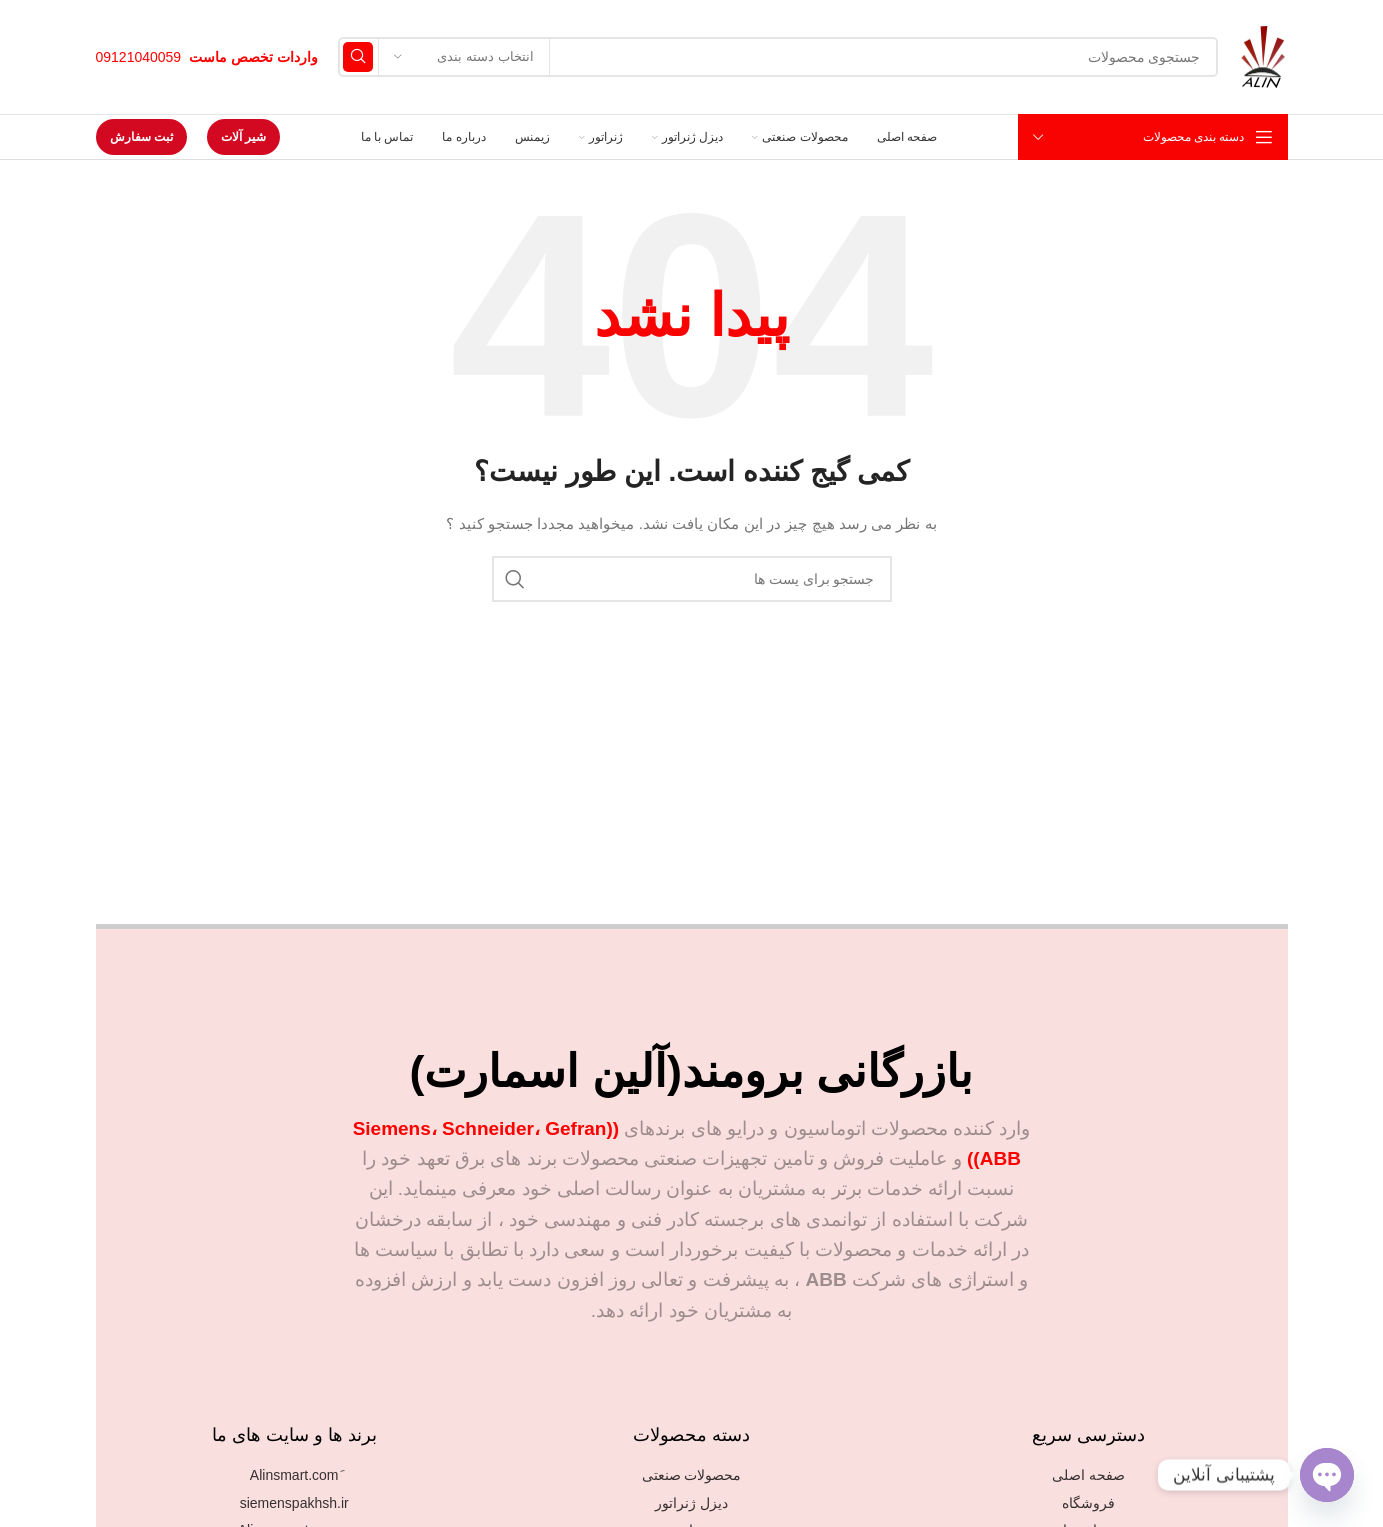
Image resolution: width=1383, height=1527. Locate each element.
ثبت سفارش (141, 137)
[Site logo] (1263, 56)
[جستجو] (778, 57)
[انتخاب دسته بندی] (464, 57)
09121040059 (139, 57)
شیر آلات (243, 137)
